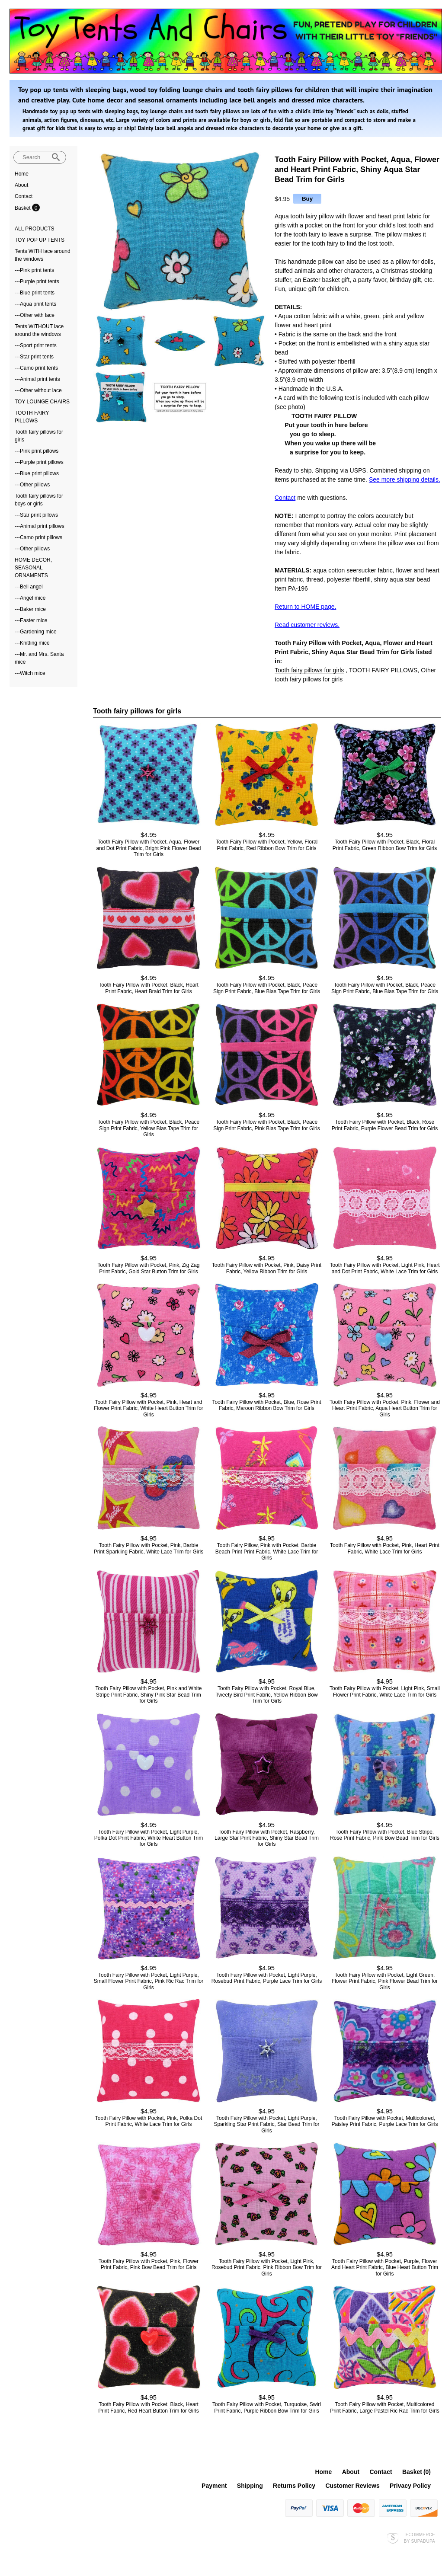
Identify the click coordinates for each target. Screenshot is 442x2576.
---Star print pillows (36, 515)
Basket (23, 208)
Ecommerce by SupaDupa (419, 2537)
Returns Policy (294, 2485)
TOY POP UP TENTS (39, 240)
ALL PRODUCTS (34, 229)
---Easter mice (31, 620)
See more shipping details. (404, 479)
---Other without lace (38, 390)
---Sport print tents (36, 345)
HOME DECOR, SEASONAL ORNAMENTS (33, 567)
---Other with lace (34, 315)
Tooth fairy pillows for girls (309, 670)
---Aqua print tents (35, 304)
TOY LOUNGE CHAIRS (42, 402)
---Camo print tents (36, 368)
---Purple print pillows (39, 462)
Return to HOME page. (305, 606)
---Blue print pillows (37, 473)
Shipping (250, 2485)
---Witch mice (30, 673)
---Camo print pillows (38, 537)
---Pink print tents (34, 270)
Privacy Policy (410, 2485)
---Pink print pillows (36, 451)
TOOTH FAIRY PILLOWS (383, 670)
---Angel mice (30, 598)
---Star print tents (34, 357)
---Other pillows (32, 485)
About (21, 185)
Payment (214, 2485)
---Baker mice (30, 609)
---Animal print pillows (39, 526)
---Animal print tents (37, 379)
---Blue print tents (34, 293)
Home (22, 174)
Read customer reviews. (307, 624)
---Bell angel (29, 587)
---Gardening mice (36, 632)
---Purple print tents (37, 281)
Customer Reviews (352, 2485)
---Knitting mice (32, 643)
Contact (23, 196)
